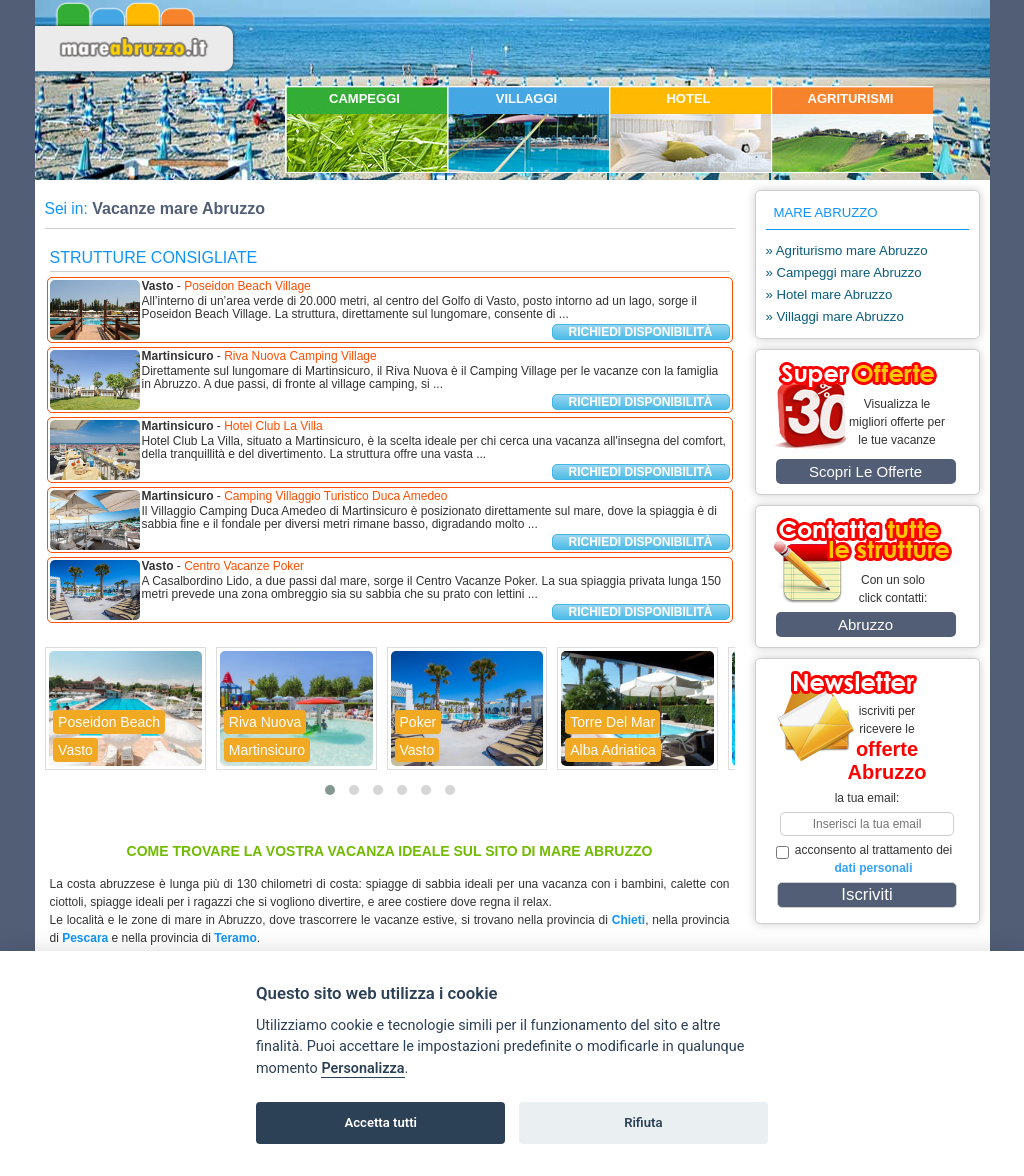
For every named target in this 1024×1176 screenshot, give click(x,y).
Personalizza (362, 1068)
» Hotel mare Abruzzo (829, 294)
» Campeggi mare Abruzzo (844, 272)
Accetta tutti (380, 1122)
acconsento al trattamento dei (864, 859)
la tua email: (867, 798)
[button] (330, 790)
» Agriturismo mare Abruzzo (847, 250)
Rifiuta (643, 1122)
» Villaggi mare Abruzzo (835, 316)
